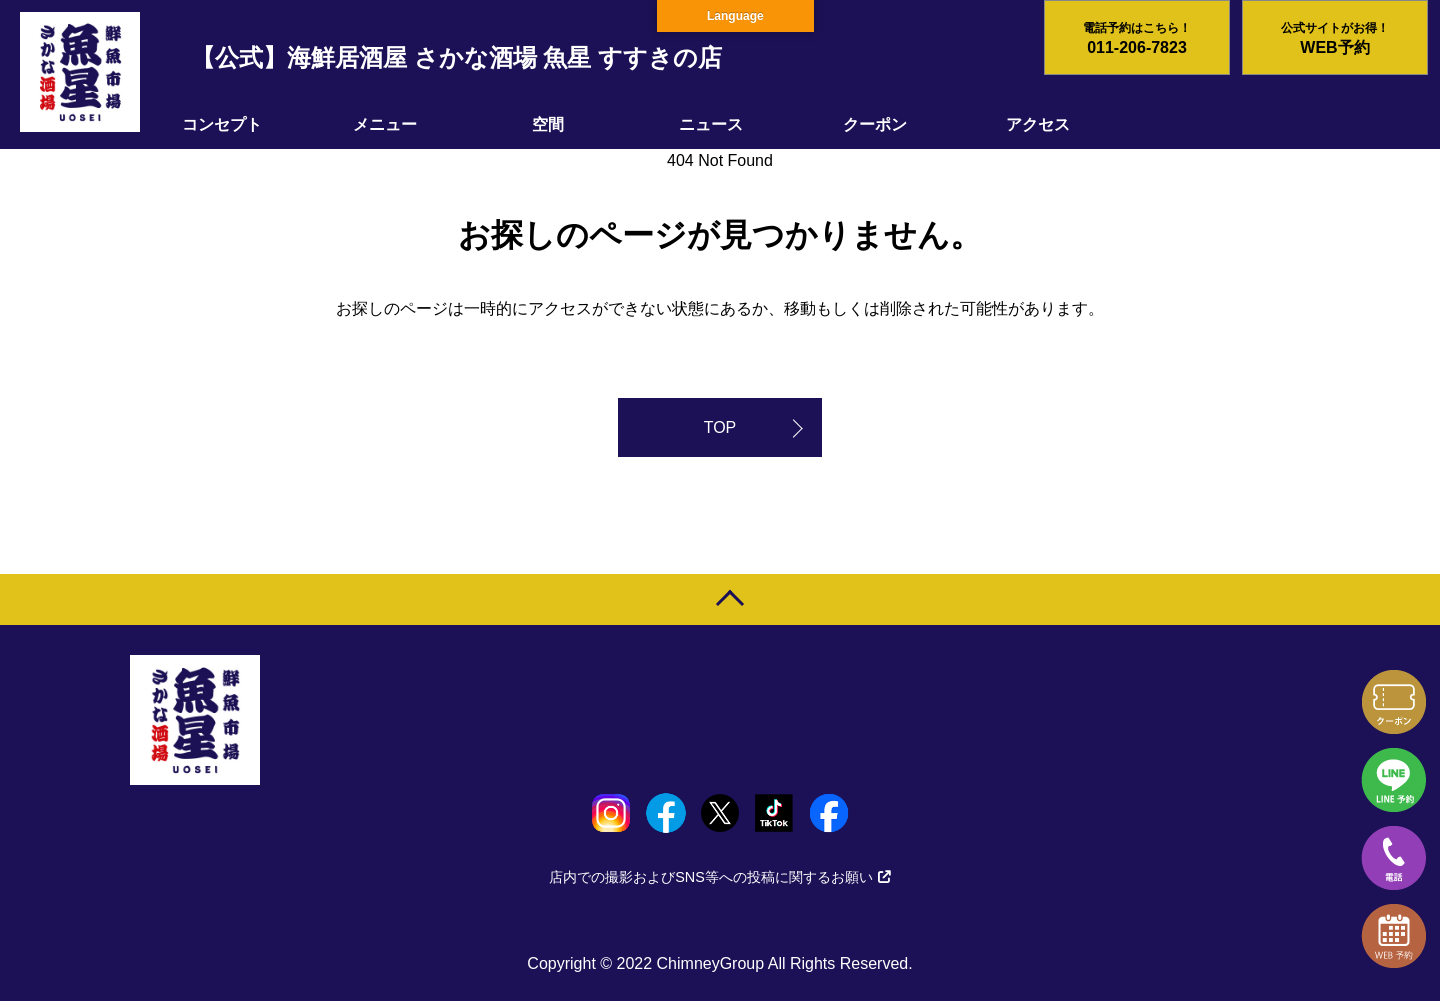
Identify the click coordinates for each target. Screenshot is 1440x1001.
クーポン (875, 124)
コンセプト (222, 124)
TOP (720, 427)
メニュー (385, 124)
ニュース (711, 124)
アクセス (1038, 124)
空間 (548, 124)
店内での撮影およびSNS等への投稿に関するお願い (720, 877)
